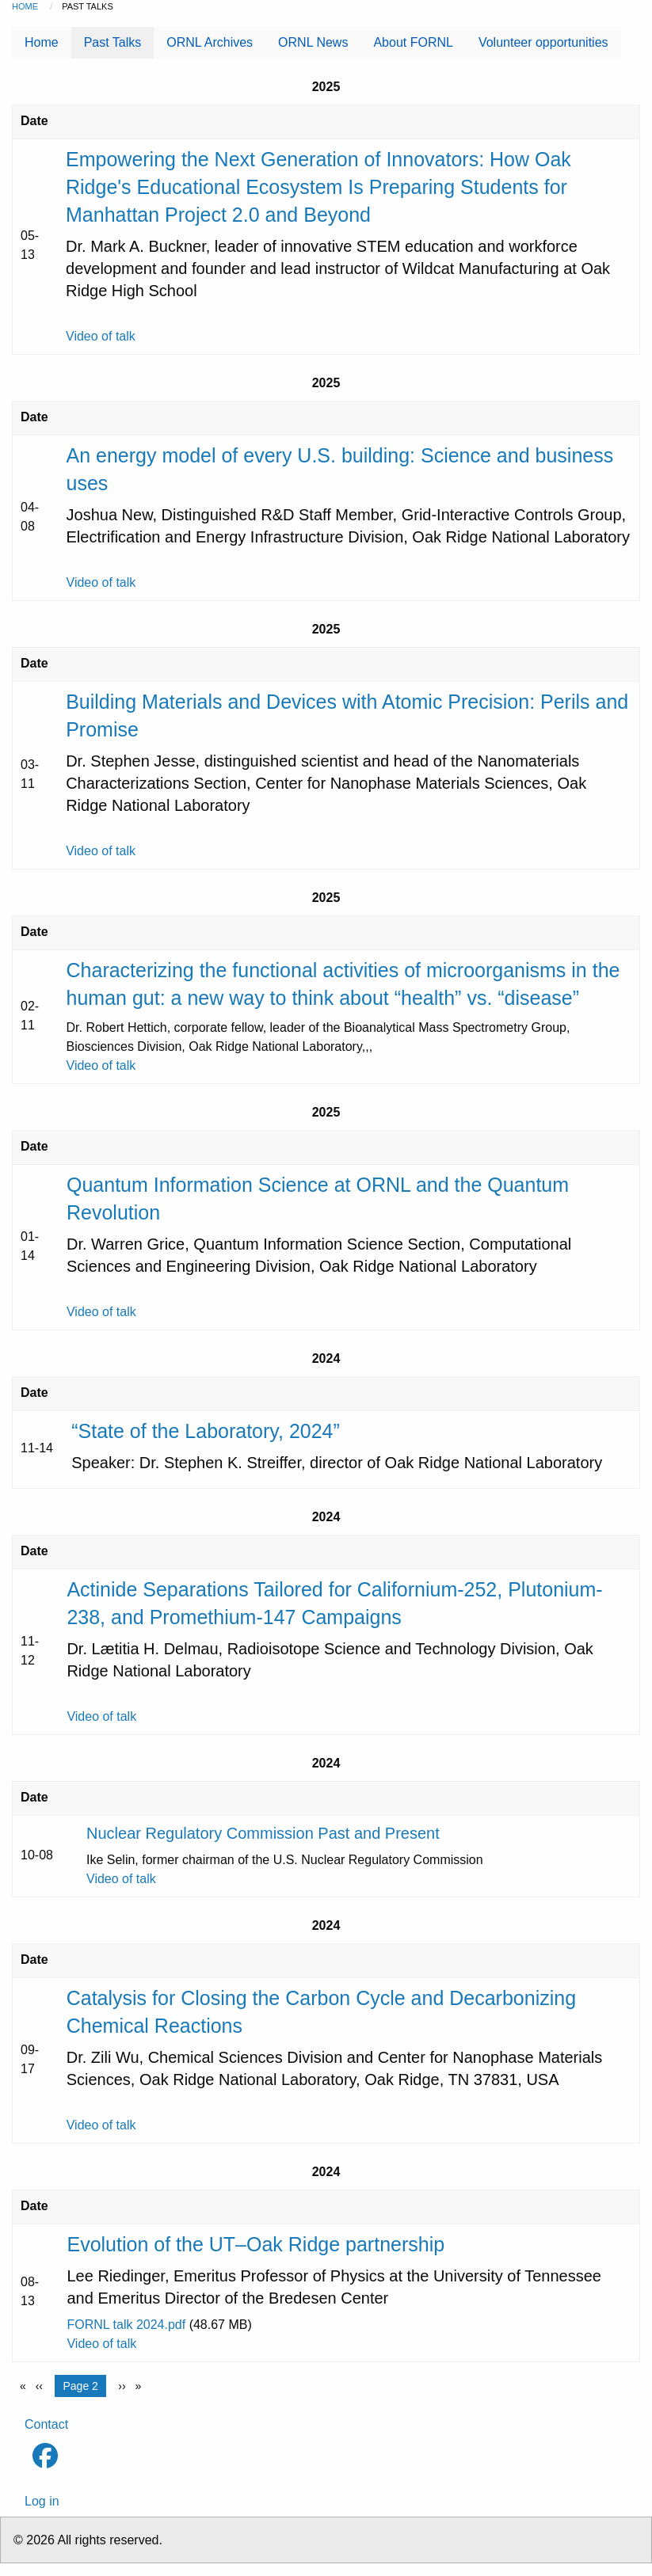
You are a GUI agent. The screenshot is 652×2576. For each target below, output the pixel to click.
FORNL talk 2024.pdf (126, 2324)
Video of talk (100, 336)
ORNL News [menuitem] (313, 42)
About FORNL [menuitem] (412, 42)
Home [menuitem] (42, 42)
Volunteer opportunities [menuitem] (543, 42)
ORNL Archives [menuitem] (209, 42)
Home (25, 6)
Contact (46, 2424)
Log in (42, 2501)
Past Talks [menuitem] (113, 42)
